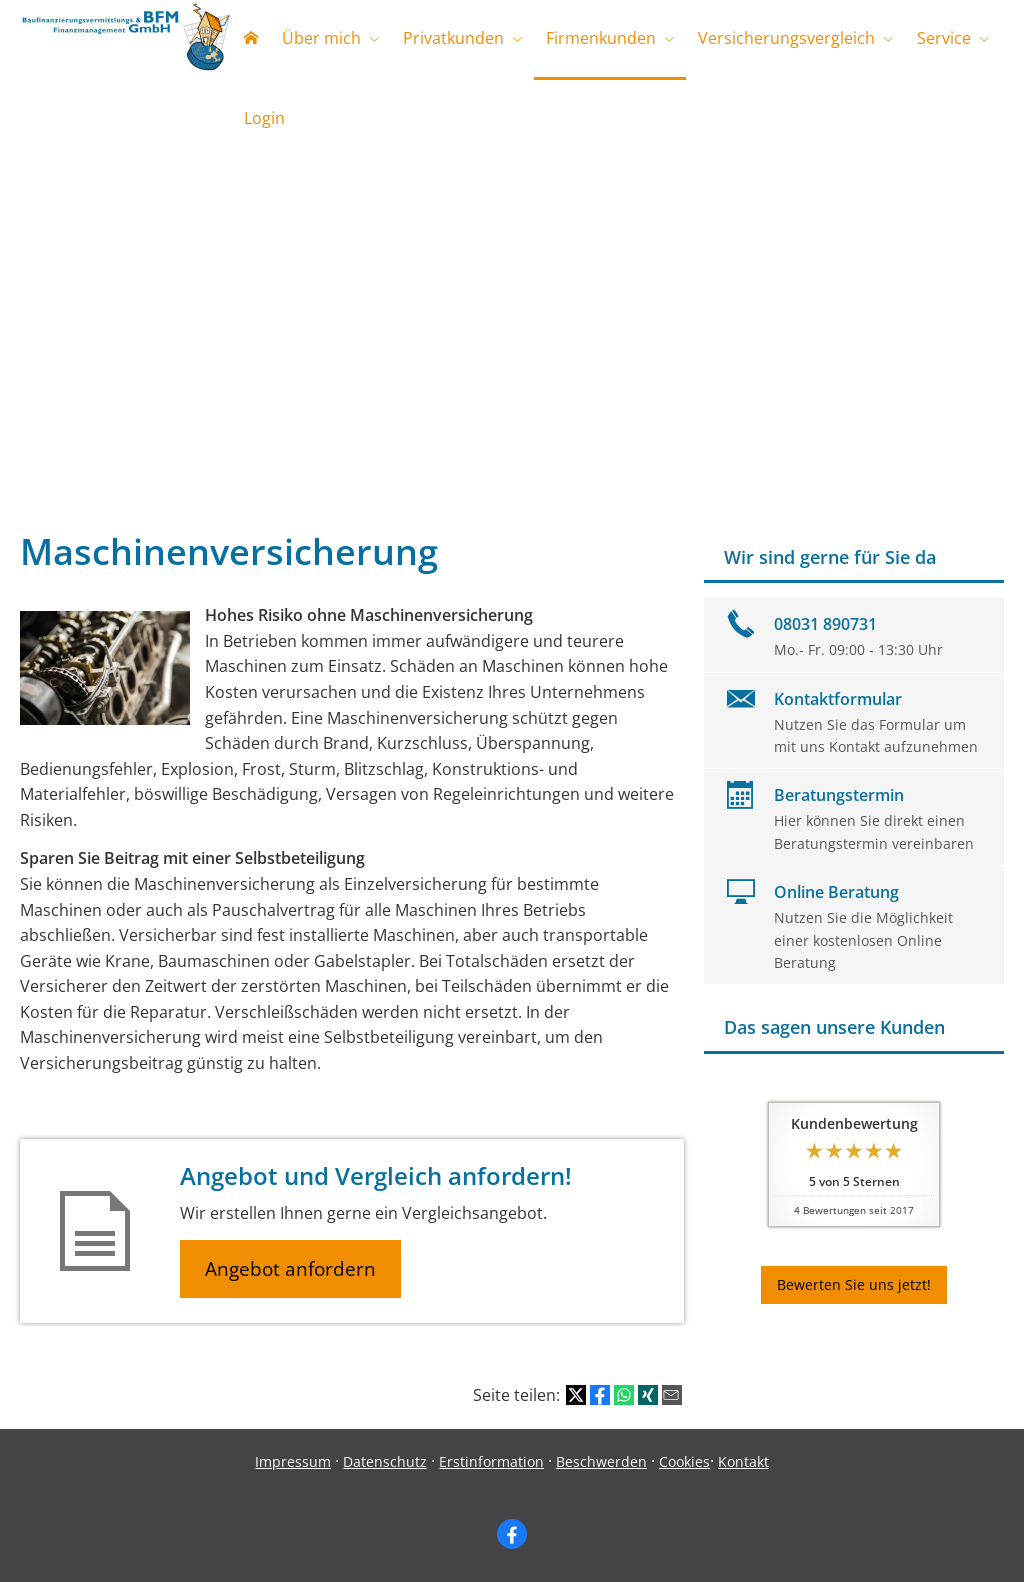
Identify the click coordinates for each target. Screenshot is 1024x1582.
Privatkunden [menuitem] (453, 38)
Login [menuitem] (264, 118)
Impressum (293, 1461)
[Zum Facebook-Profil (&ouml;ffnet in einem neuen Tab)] (512, 1534)
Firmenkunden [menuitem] (601, 38)
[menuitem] (251, 40)
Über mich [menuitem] (321, 38)
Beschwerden (601, 1461)
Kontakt (743, 1461)
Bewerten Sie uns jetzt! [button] (854, 1284)
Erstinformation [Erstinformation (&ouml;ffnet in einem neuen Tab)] (491, 1461)
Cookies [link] (684, 1461)
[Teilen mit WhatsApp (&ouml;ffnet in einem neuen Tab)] (624, 1395)
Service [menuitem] (944, 38)
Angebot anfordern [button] (290, 1269)
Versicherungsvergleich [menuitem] (786, 38)
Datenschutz (385, 1461)
